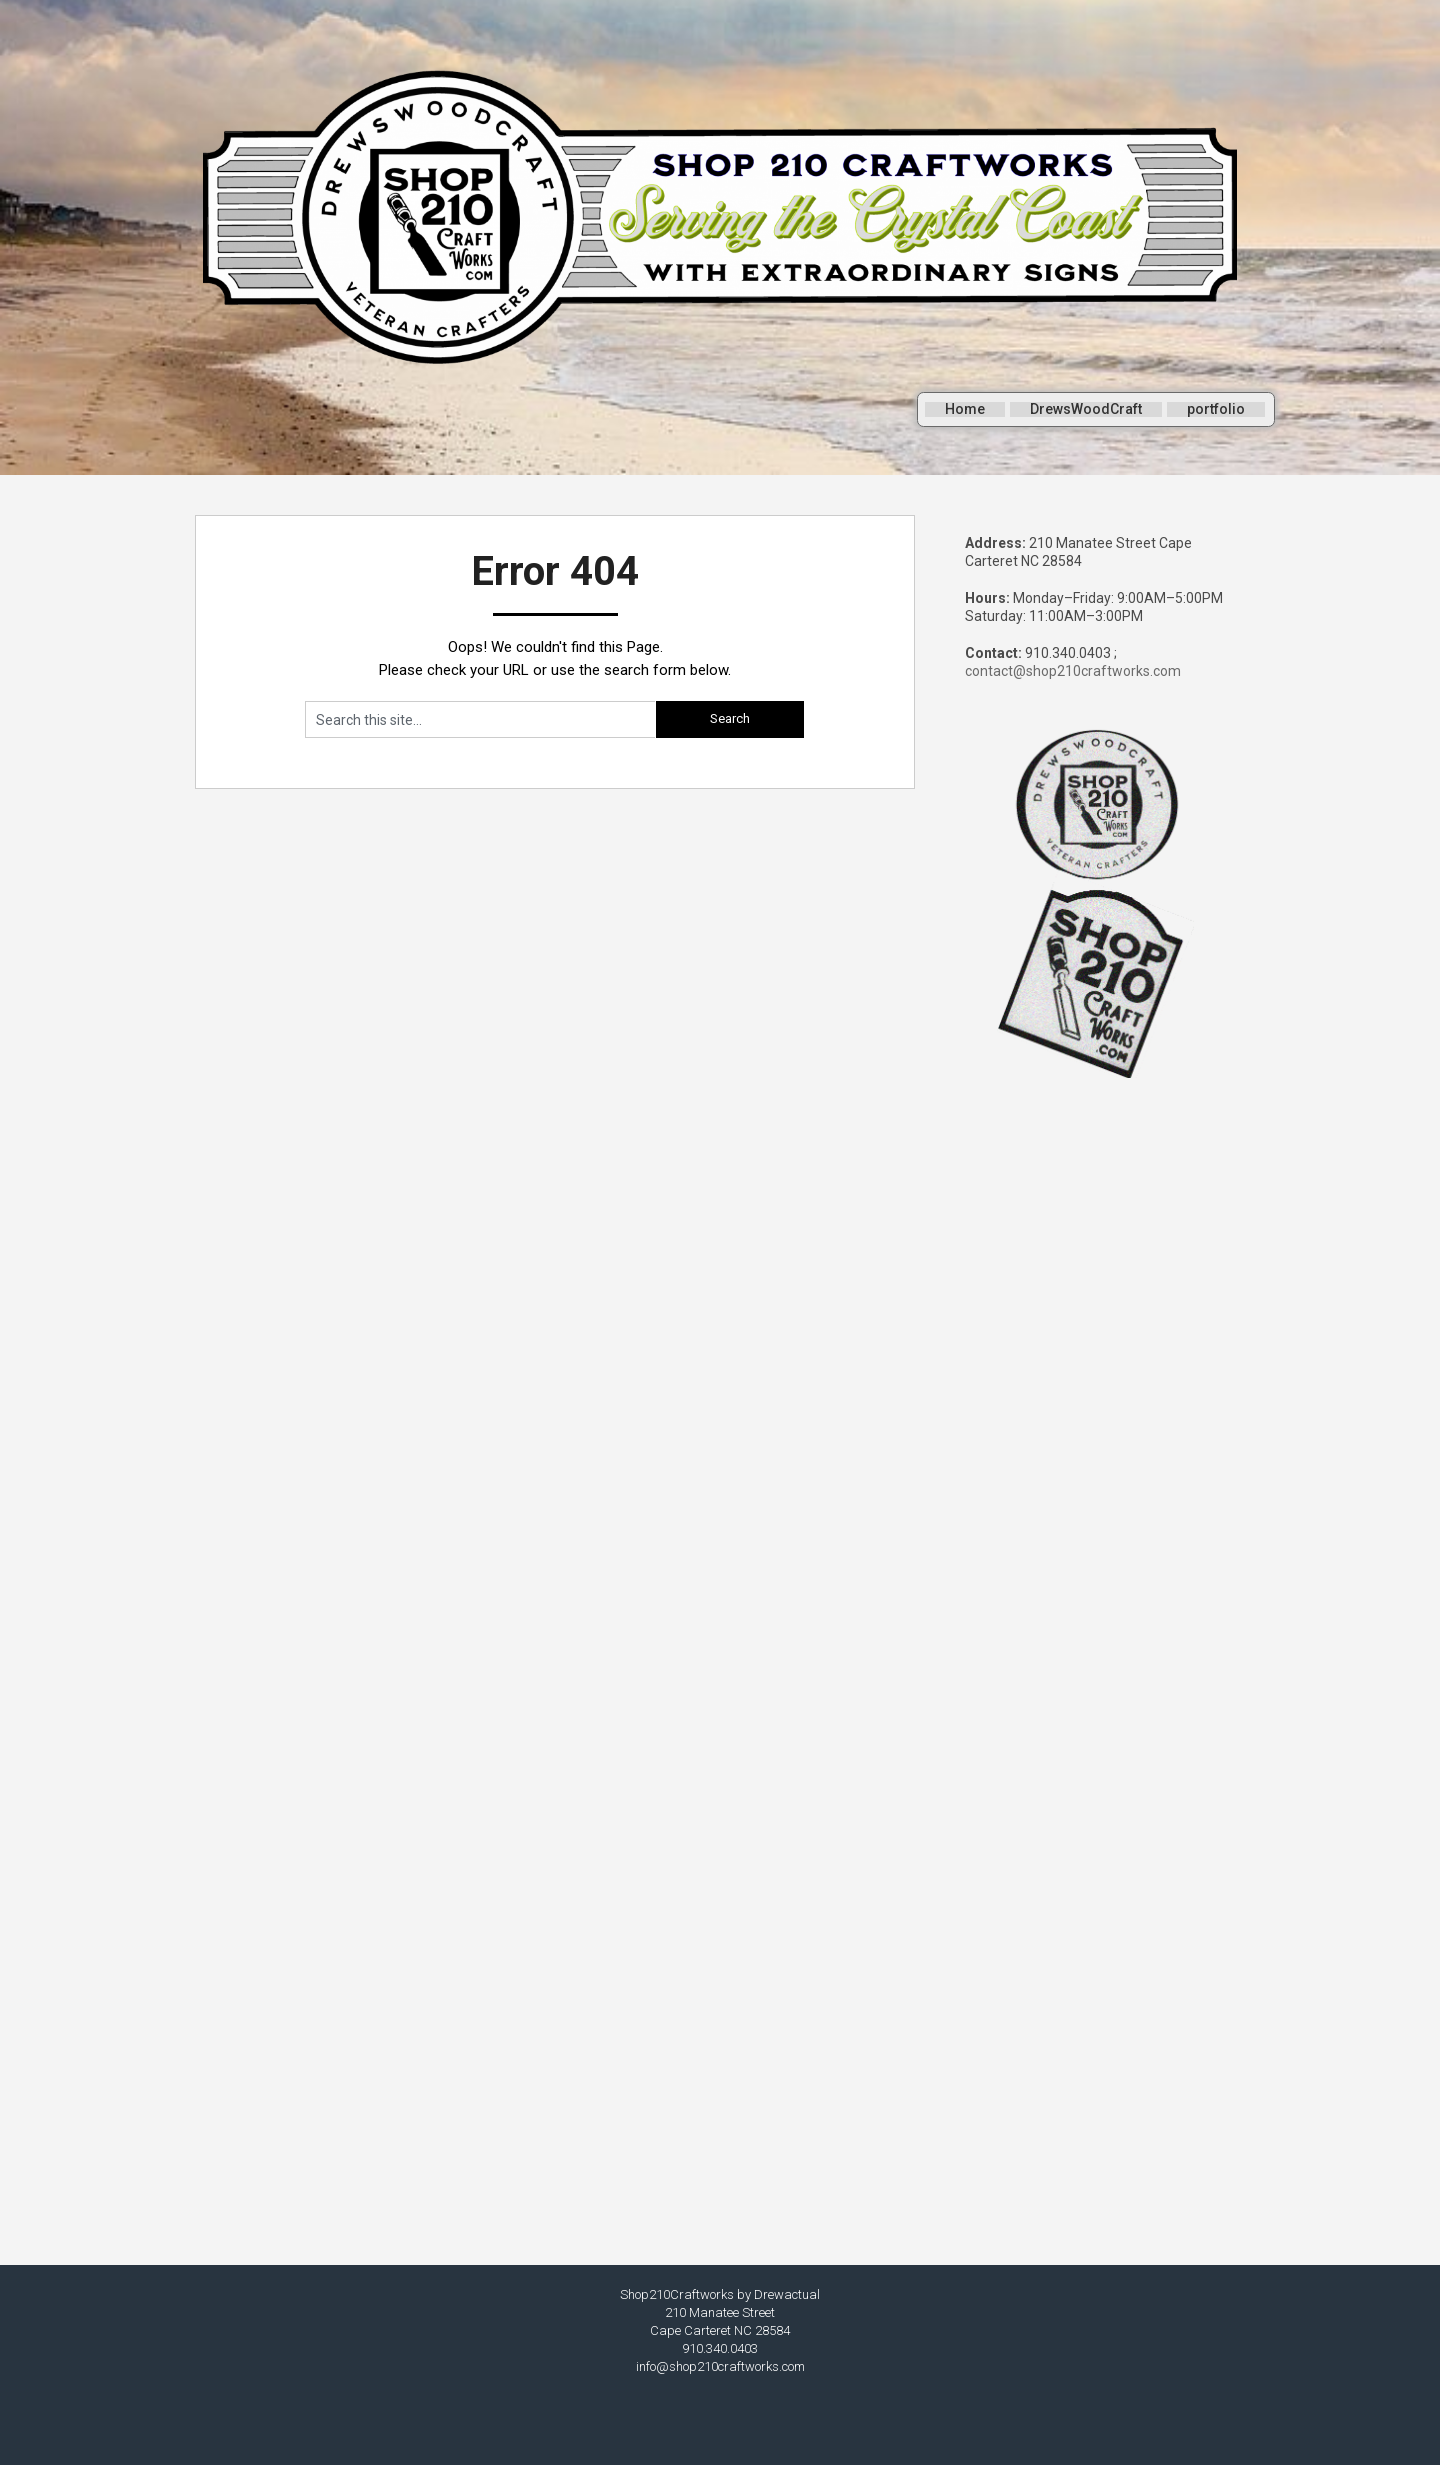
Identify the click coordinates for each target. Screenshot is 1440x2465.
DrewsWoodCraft (1087, 414)
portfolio (1217, 414)
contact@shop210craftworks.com (1073, 671)
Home (966, 414)
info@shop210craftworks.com (720, 2366)
